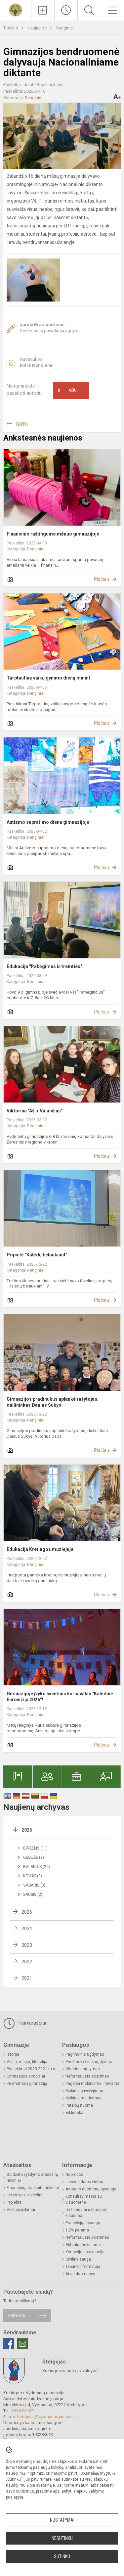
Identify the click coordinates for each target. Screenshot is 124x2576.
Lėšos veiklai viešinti (25, 2195)
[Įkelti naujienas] (42, 10)
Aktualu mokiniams (83, 2244)
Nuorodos (74, 2174)
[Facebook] (8, 2343)
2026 (26, 1830)
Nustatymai (62, 2520)
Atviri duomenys (80, 2274)
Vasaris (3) (34, 1885)
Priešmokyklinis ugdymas (88, 2061)
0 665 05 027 (22, 2410)
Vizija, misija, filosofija (27, 2061)
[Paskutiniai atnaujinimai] (66, 10)
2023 (26, 1945)
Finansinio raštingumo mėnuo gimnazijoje (53, 534)
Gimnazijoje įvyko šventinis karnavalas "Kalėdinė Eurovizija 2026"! (60, 1696)
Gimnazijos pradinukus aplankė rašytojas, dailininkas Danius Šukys (53, 1402)
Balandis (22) (36, 1866)
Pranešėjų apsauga (82, 2223)
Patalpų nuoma (79, 2105)
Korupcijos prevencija (84, 2252)
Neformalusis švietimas (87, 2076)
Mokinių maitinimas (83, 2098)
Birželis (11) (35, 1848)
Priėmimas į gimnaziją (27, 2083)
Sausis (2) (32, 1894)
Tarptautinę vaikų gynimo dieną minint (48, 677)
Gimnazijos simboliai (26, 2076)
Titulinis (11, 27)
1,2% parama (77, 2230)
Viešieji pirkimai (21, 2209)
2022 (26, 1961)
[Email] (22, 2343)
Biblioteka (74, 2112)
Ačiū (67, 390)
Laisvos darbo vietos (84, 2181)
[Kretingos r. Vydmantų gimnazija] (15, 9)
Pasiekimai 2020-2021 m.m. (32, 2069)
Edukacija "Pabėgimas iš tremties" (44, 966)
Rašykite (16, 2315)
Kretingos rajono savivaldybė (70, 2370)
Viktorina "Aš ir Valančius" (34, 1110)
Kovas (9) (32, 1876)
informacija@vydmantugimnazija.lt (46, 2416)
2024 (26, 1928)
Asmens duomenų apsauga (90, 2189)
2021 (26, 1978)
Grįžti (22, 424)
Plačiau (101, 579)
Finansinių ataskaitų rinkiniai (33, 2187)
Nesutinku (62, 2538)
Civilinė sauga (78, 2259)
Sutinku (62, 2556)
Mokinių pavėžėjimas (84, 2090)
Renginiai (65, 27)
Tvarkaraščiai (24, 2023)
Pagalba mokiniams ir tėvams (92, 2083)
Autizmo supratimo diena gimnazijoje (48, 822)
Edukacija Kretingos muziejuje (40, 1549)
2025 (26, 1912)
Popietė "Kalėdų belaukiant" (37, 1254)
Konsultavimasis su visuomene (83, 2199)
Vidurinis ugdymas (82, 2069)
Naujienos (37, 27)
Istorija (13, 2054)
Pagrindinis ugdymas (84, 2054)
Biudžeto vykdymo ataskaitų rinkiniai (32, 2177)
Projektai (14, 2202)
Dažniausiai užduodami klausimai (86, 2212)
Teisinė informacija (82, 2266)
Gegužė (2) (33, 1857)
